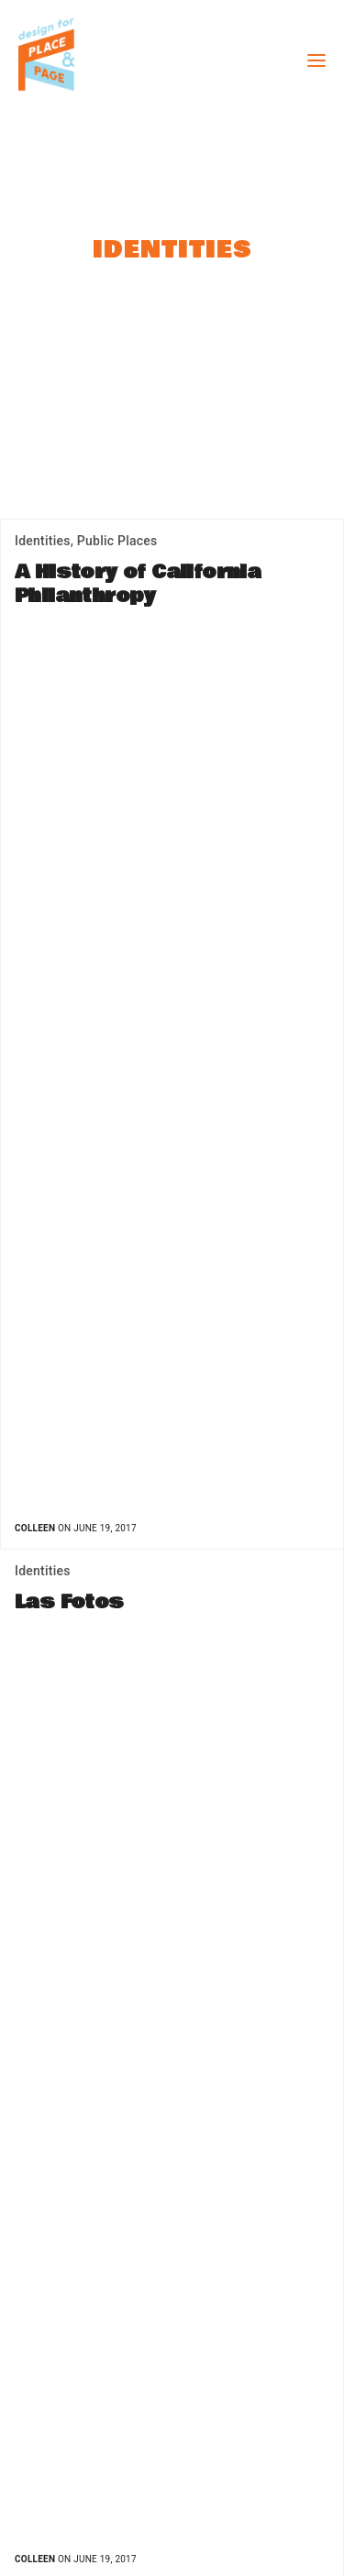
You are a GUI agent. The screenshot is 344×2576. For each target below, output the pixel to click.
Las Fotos (69, 1603)
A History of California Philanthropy (138, 584)
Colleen (35, 1528)
